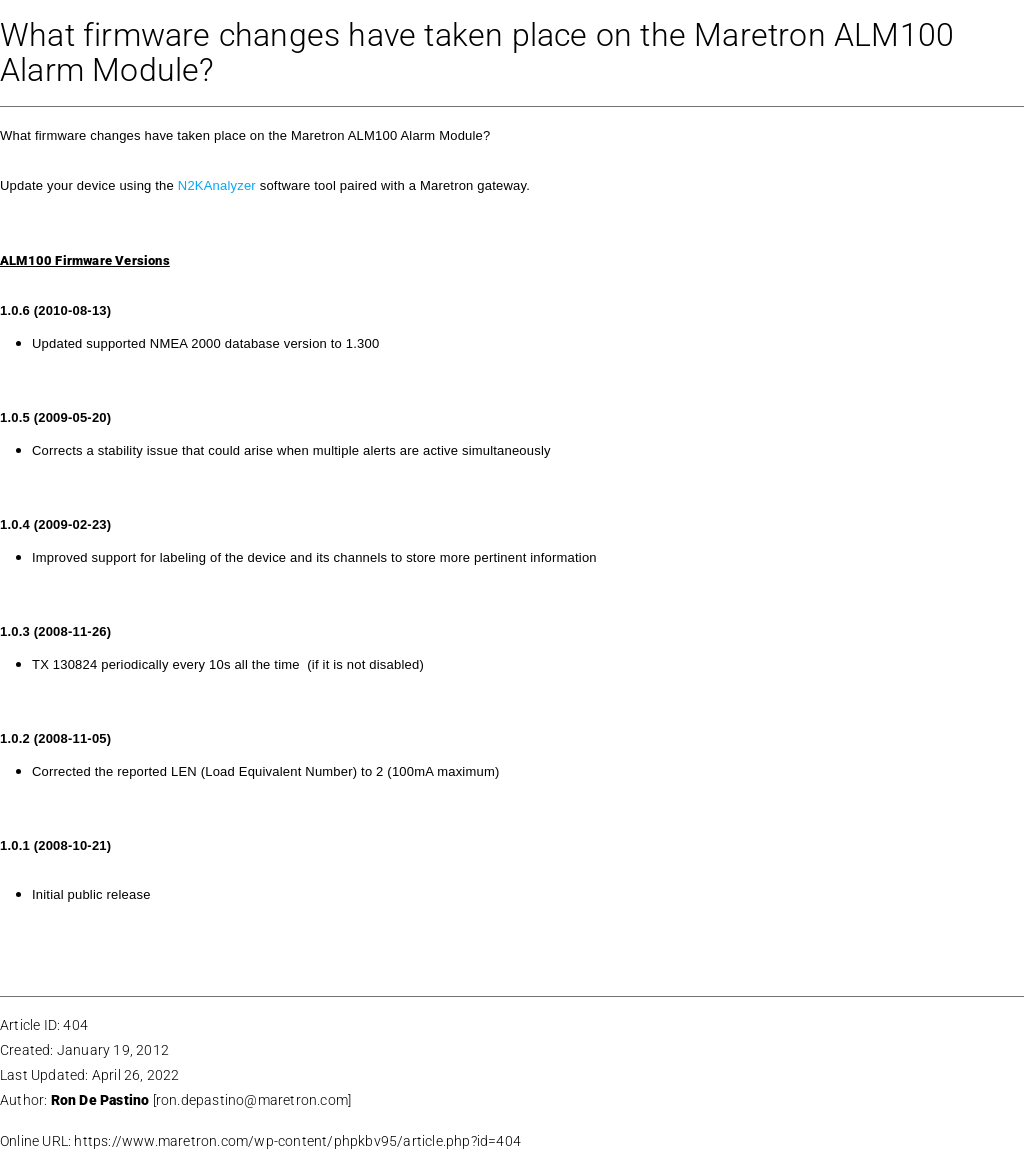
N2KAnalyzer (217, 185)
